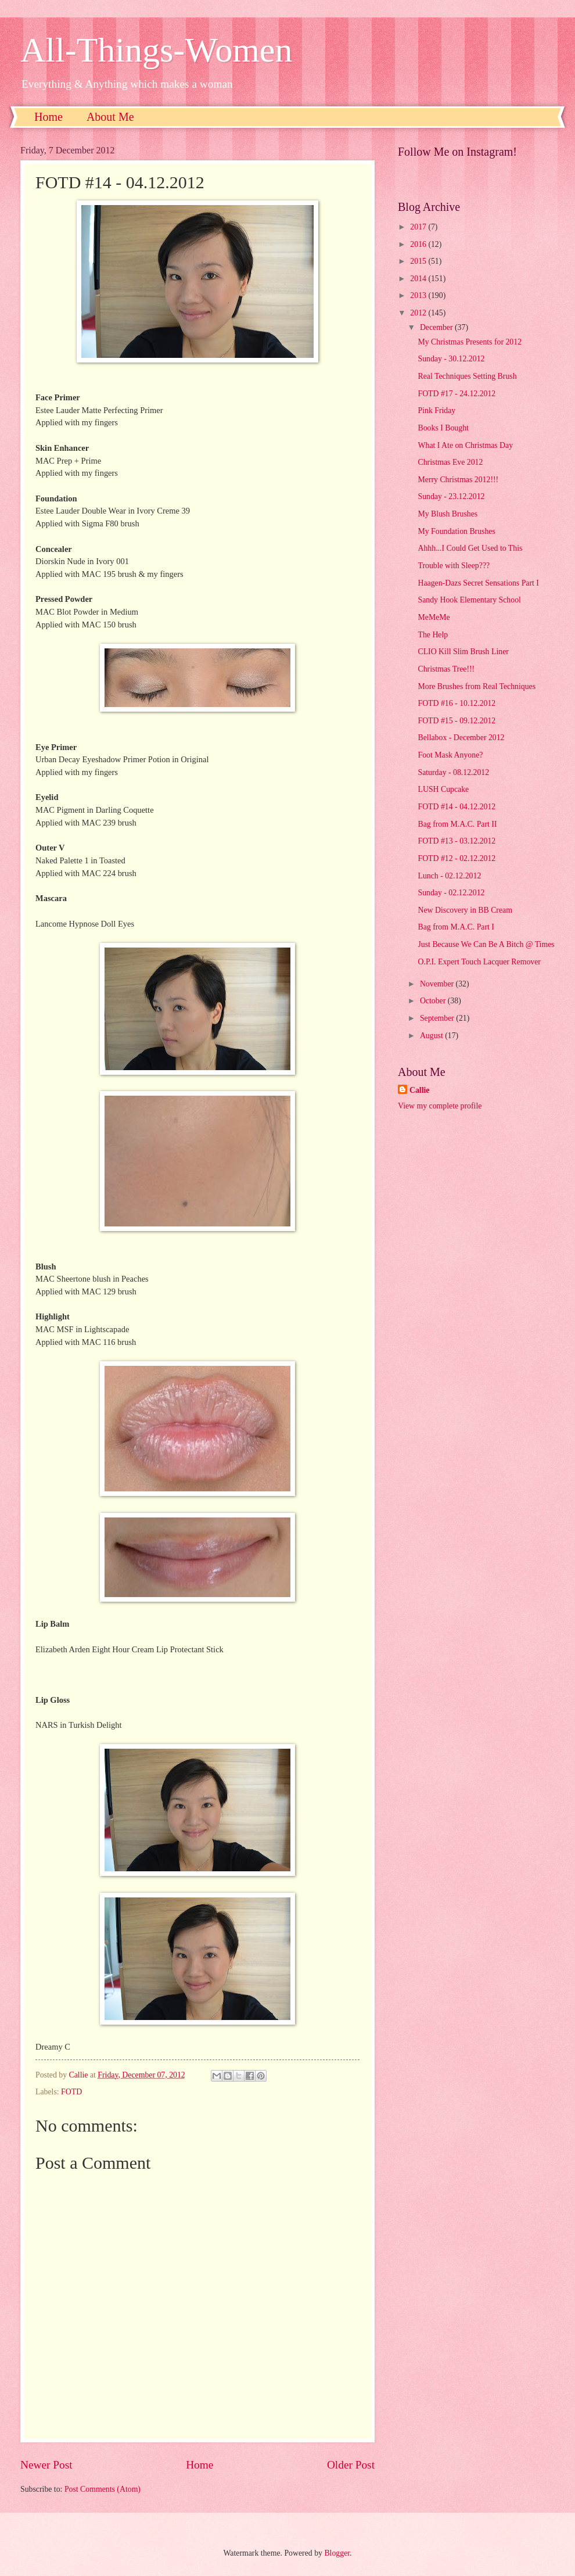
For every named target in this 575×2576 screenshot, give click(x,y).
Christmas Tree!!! (446, 669)
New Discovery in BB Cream (465, 910)
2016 (419, 244)
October (434, 1000)
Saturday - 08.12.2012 (453, 772)
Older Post (351, 2465)
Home (48, 116)
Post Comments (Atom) (102, 2489)
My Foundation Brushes (456, 531)
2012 (419, 312)
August (432, 1035)
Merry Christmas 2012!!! (458, 479)
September (438, 1018)
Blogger (337, 2553)
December (437, 327)
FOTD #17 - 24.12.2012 (456, 393)
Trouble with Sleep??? (454, 565)
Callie (419, 1090)
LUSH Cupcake (443, 789)
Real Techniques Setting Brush (467, 376)
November (438, 984)
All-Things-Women (156, 50)
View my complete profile (439, 1106)
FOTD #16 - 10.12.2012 (456, 703)
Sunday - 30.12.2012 (451, 358)
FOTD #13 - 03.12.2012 (456, 841)
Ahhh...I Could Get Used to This (470, 548)
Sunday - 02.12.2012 (451, 892)
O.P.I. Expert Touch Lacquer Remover (479, 961)
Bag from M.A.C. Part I (456, 927)
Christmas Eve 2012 (450, 462)
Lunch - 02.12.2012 (449, 875)
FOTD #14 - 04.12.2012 (456, 806)
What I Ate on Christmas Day (465, 445)
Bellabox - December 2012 (461, 737)
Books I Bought (443, 428)
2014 (419, 278)
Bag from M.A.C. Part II (457, 824)
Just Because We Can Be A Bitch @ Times (486, 944)
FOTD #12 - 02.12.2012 (456, 858)
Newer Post (46, 2465)
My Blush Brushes (447, 514)
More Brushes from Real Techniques (477, 686)
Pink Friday (436, 410)
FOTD (71, 2091)
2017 (419, 227)
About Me (110, 116)
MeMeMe (434, 617)
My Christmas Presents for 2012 (470, 342)
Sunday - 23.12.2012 (451, 496)
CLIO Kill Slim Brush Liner (463, 651)
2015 (419, 261)
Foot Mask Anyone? (450, 755)
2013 (419, 295)
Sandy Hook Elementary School (469, 599)
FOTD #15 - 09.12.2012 (456, 720)
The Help (433, 634)
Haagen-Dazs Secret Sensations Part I (478, 583)
